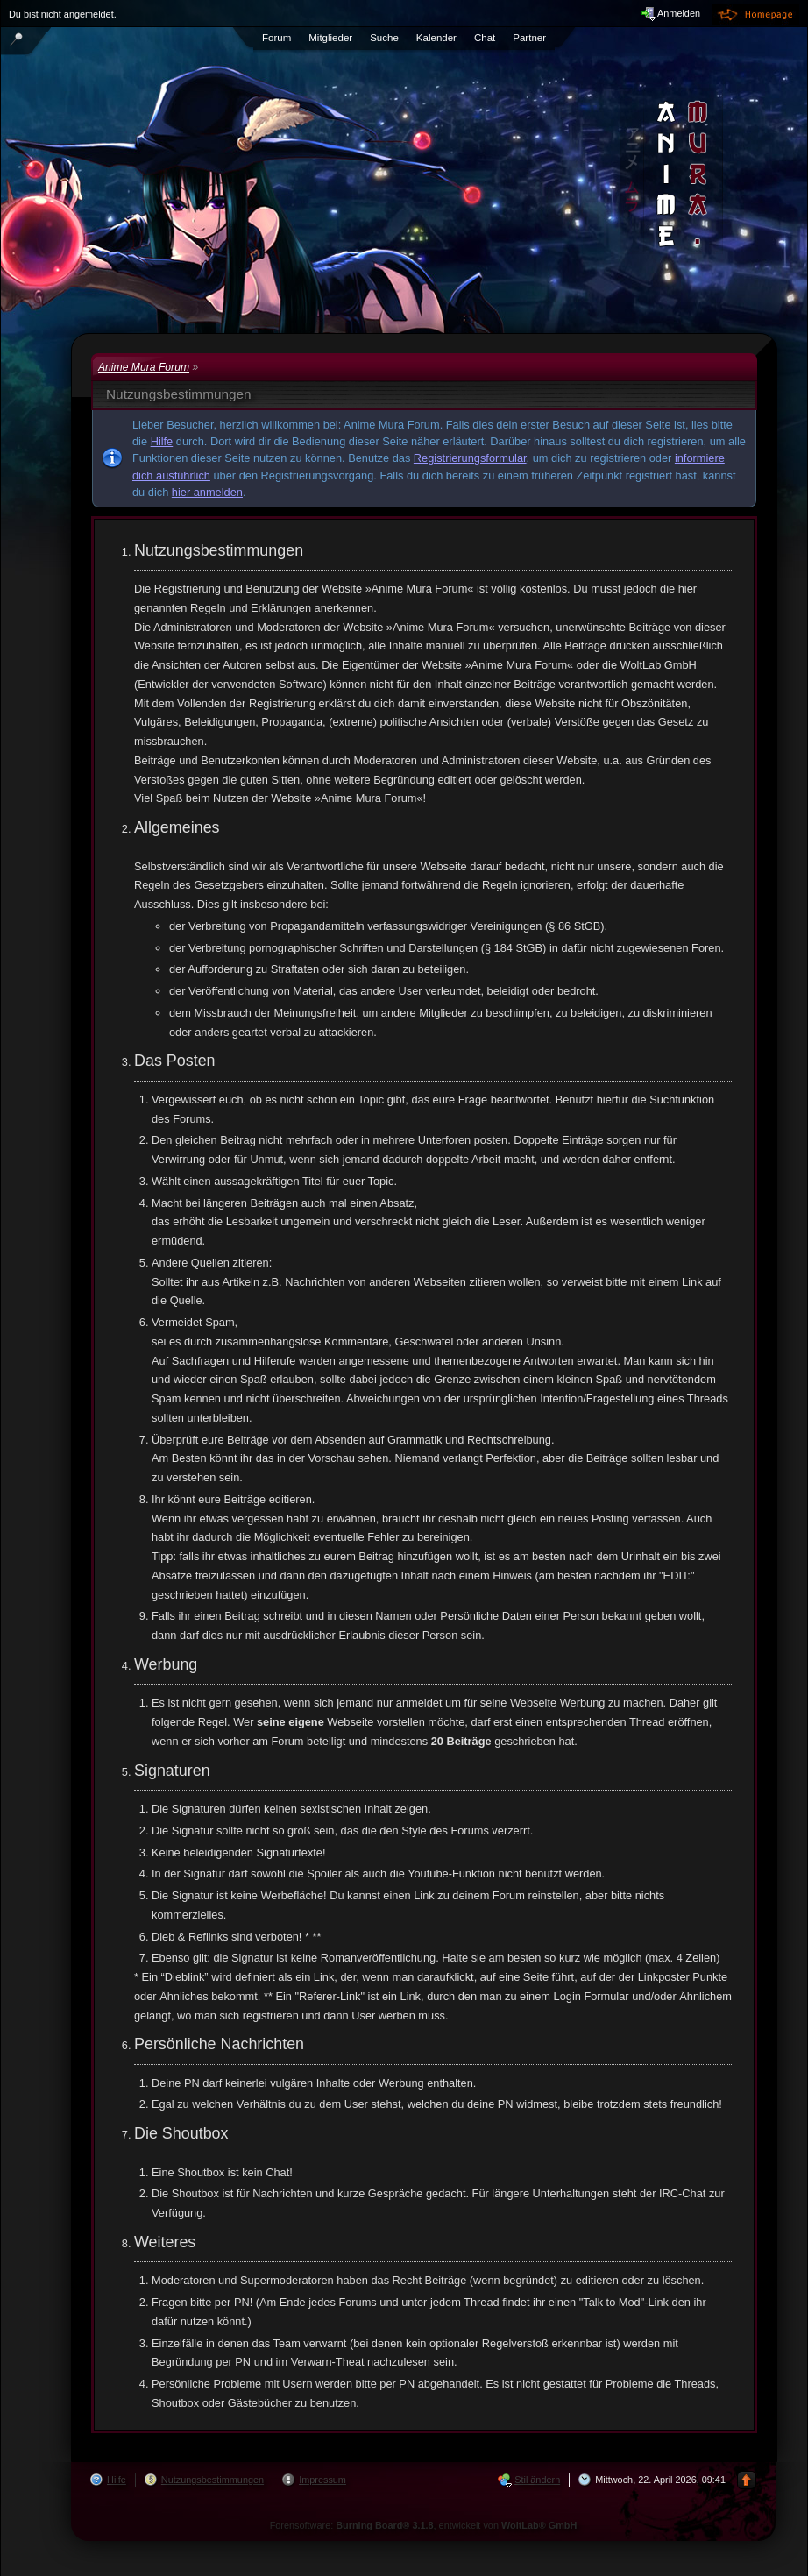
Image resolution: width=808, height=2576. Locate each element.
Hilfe (162, 441)
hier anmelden (207, 492)
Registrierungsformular (470, 458)
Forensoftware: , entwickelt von (424, 2525)
